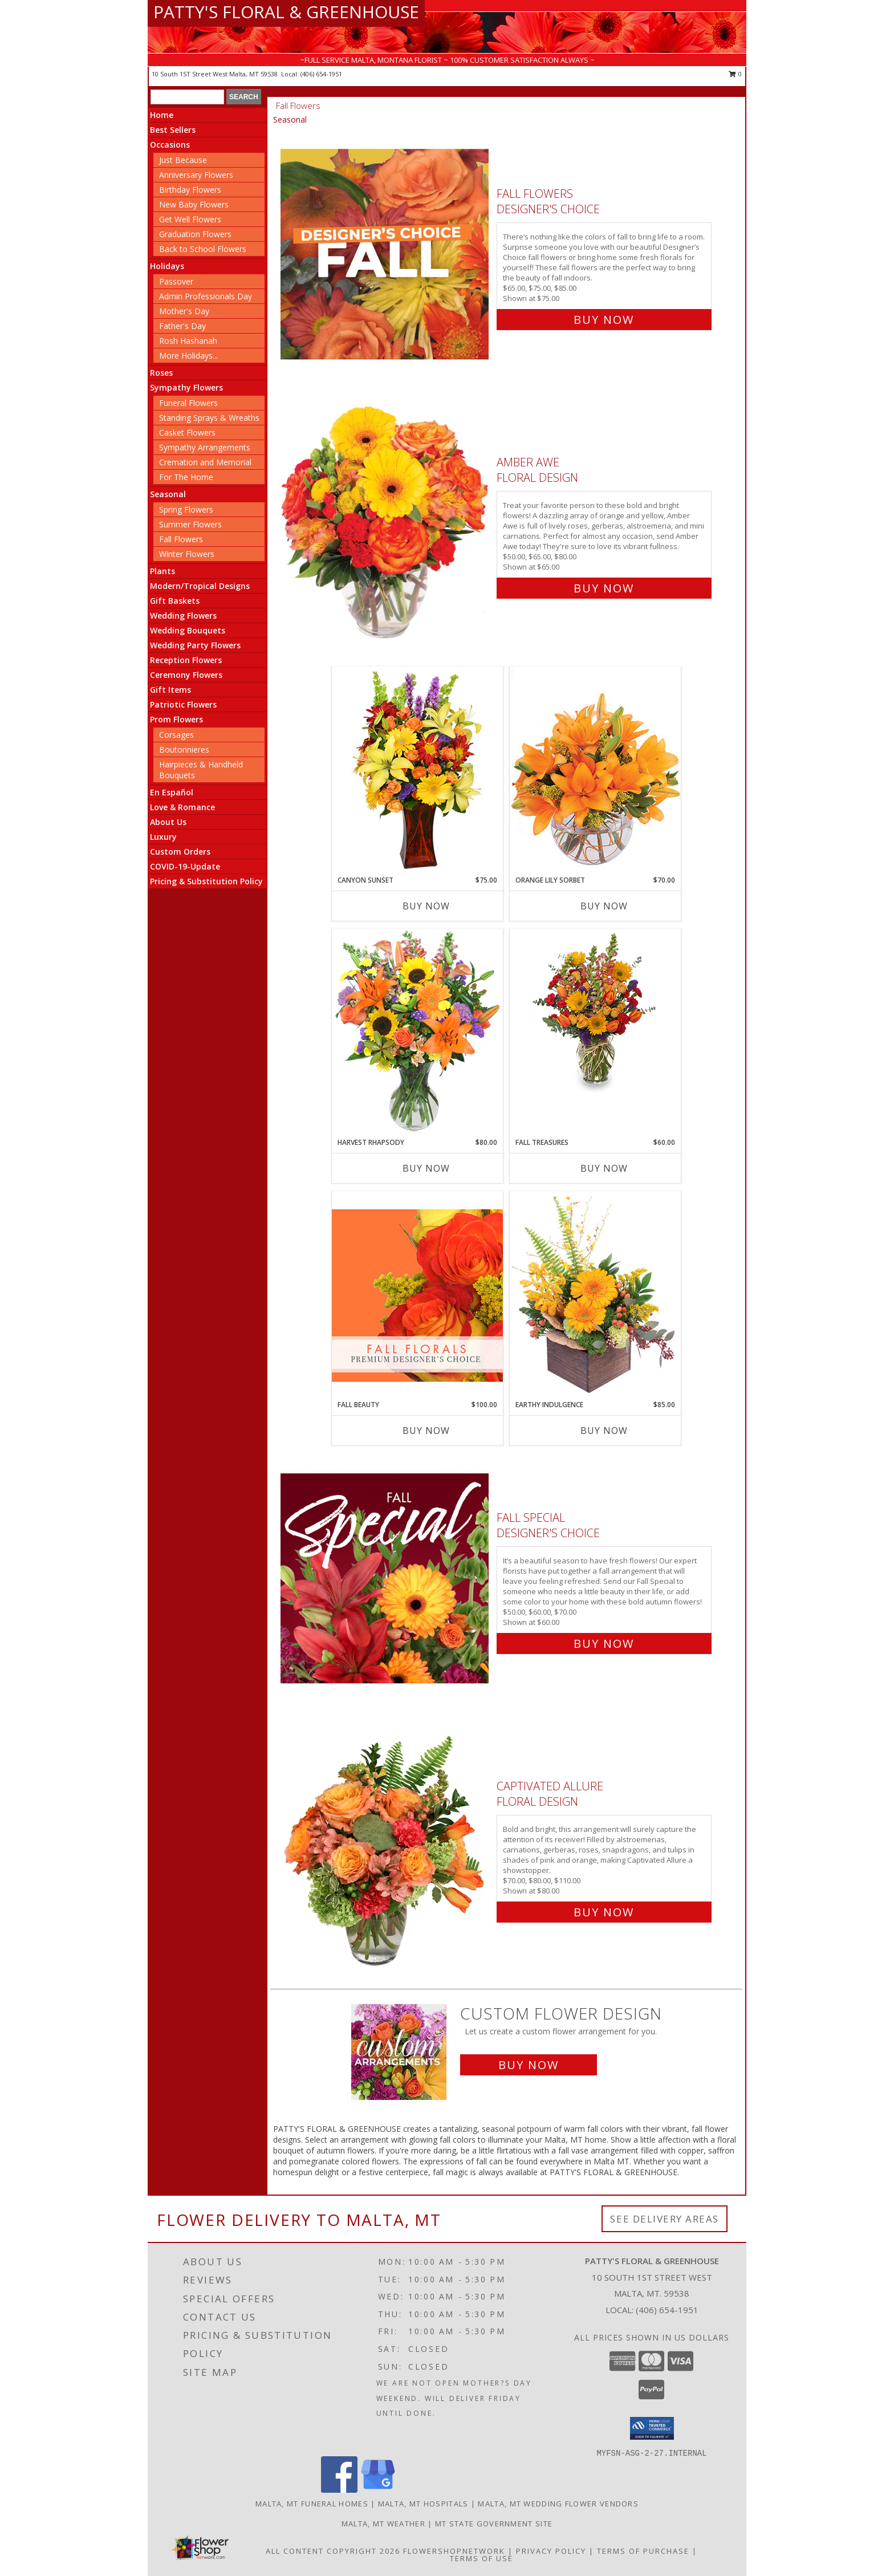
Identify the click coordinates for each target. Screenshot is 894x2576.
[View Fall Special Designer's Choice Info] (386, 1578)
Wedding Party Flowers (195, 645)
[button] (652, 2428)
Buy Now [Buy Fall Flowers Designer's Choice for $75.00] (604, 319)
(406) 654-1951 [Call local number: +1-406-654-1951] (321, 74)
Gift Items (170, 689)
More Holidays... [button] (188, 355)
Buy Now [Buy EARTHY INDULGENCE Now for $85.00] (604, 1430)
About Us (168, 821)
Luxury (163, 836)
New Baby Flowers (194, 204)
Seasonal (168, 494)
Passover (176, 281)
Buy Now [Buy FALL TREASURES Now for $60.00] (604, 1168)
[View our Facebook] (339, 2489)
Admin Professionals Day (205, 296)
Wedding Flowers (183, 615)
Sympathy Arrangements (204, 447)
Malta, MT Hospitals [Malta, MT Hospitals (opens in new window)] (423, 2503)
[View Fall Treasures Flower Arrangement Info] (595, 1010)
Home (161, 114)
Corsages (176, 734)
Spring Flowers (186, 509)
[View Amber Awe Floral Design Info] (386, 522)
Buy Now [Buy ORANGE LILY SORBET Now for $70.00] (604, 906)
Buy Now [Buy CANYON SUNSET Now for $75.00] (426, 906)
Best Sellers (173, 129)
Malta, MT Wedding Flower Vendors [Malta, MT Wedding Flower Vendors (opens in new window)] (558, 2503)
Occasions (170, 144)
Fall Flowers (181, 539)
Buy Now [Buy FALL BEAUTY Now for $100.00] (426, 1430)
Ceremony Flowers (186, 674)
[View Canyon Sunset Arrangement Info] (417, 770)
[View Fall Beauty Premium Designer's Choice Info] (417, 1295)
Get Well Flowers (190, 219)
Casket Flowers (187, 432)
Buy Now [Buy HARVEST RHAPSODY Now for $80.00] (426, 1168)
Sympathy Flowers (186, 387)
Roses (161, 372)
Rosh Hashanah (188, 340)
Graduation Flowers (195, 234)
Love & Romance (182, 807)
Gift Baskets (175, 600)
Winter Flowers (186, 553)
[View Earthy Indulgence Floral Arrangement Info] (595, 1295)
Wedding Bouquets (187, 630)
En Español (171, 792)
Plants (162, 571)
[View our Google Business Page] (378, 2489)
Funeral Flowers (188, 402)
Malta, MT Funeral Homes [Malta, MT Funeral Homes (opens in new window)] (311, 2503)
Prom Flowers (176, 719)
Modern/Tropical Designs (200, 585)
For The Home (186, 477)
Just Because (183, 160)
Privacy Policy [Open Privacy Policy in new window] (551, 2551)
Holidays (167, 266)
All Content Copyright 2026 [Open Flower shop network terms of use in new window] (333, 2551)
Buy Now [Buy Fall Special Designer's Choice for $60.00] (604, 1643)
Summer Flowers (190, 524)
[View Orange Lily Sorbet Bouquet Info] (595, 770)
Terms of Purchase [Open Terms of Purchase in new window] (643, 2551)
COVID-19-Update (185, 866)
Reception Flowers (186, 660)
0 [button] (735, 74)
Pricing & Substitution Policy (206, 881)
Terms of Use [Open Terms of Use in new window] (481, 2558)
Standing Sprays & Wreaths (209, 417)
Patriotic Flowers (183, 704)
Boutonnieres (184, 749)
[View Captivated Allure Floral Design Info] (386, 1846)
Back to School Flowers (202, 248)
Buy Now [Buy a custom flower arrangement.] (528, 2065)
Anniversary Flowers (196, 174)
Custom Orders (180, 851)
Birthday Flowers (190, 189)
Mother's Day (184, 311)
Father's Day (182, 325)
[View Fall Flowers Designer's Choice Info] (386, 254)
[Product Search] (187, 97)
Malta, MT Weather (383, 2523)
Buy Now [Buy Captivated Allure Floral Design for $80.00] (604, 1912)
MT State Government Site (493, 2523)
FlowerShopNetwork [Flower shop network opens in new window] (454, 2551)
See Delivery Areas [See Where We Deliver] (664, 2218)
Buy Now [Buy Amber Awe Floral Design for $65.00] (604, 588)
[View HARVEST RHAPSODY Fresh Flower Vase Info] (417, 1032)
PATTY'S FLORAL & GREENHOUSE (286, 12)
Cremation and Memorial (205, 462)
